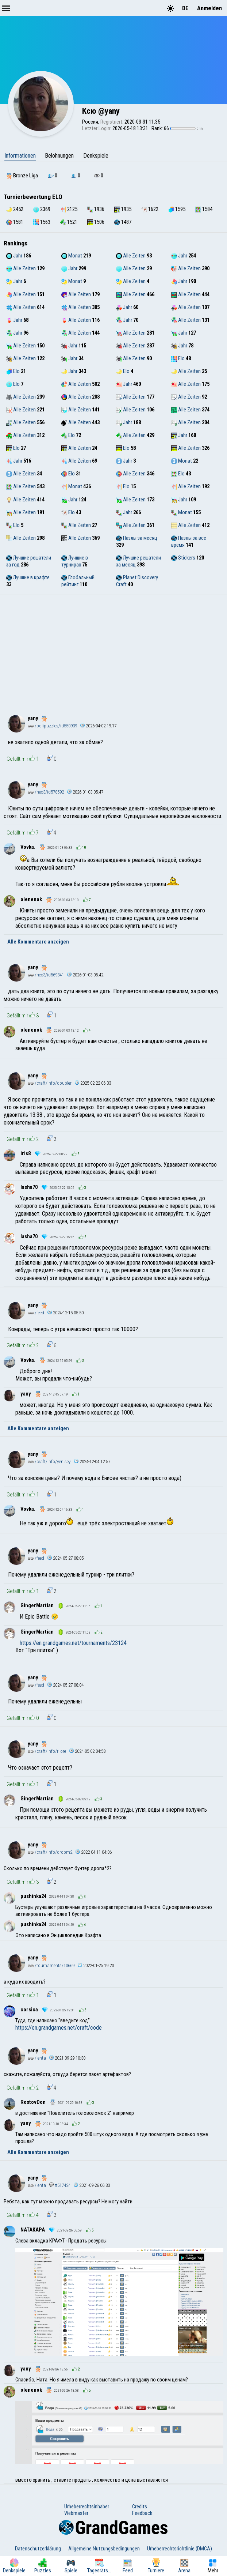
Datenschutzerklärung (38, 2548)
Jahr (14, 255)
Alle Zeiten (131, 255)
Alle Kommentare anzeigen (38, 941)
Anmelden (209, 8)
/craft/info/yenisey (49, 1461)
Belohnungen (59, 155)
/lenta (37, 2058)
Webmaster (76, 2513)
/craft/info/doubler (50, 1083)
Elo (178, 358)
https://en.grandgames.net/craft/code (58, 2027)
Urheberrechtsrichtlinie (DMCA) (179, 2548)
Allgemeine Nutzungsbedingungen (104, 2548)
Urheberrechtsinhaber (86, 2506)
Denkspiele (95, 155)
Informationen (20, 155)
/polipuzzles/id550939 (52, 725)
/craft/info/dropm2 (50, 1852)
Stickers (183, 557)
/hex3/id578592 (46, 792)
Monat (71, 255)
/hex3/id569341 (46, 975)
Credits (139, 2506)
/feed (36, 1312)
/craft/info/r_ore (47, 1751)
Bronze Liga (22, 175)
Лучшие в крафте (28, 577)
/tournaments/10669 (51, 1965)
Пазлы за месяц (136, 538)
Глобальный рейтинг (78, 581)
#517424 (59, 2185)
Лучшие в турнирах (74, 561)
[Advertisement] (113, 650)
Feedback (142, 2513)
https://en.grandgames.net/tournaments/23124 (73, 1642)
